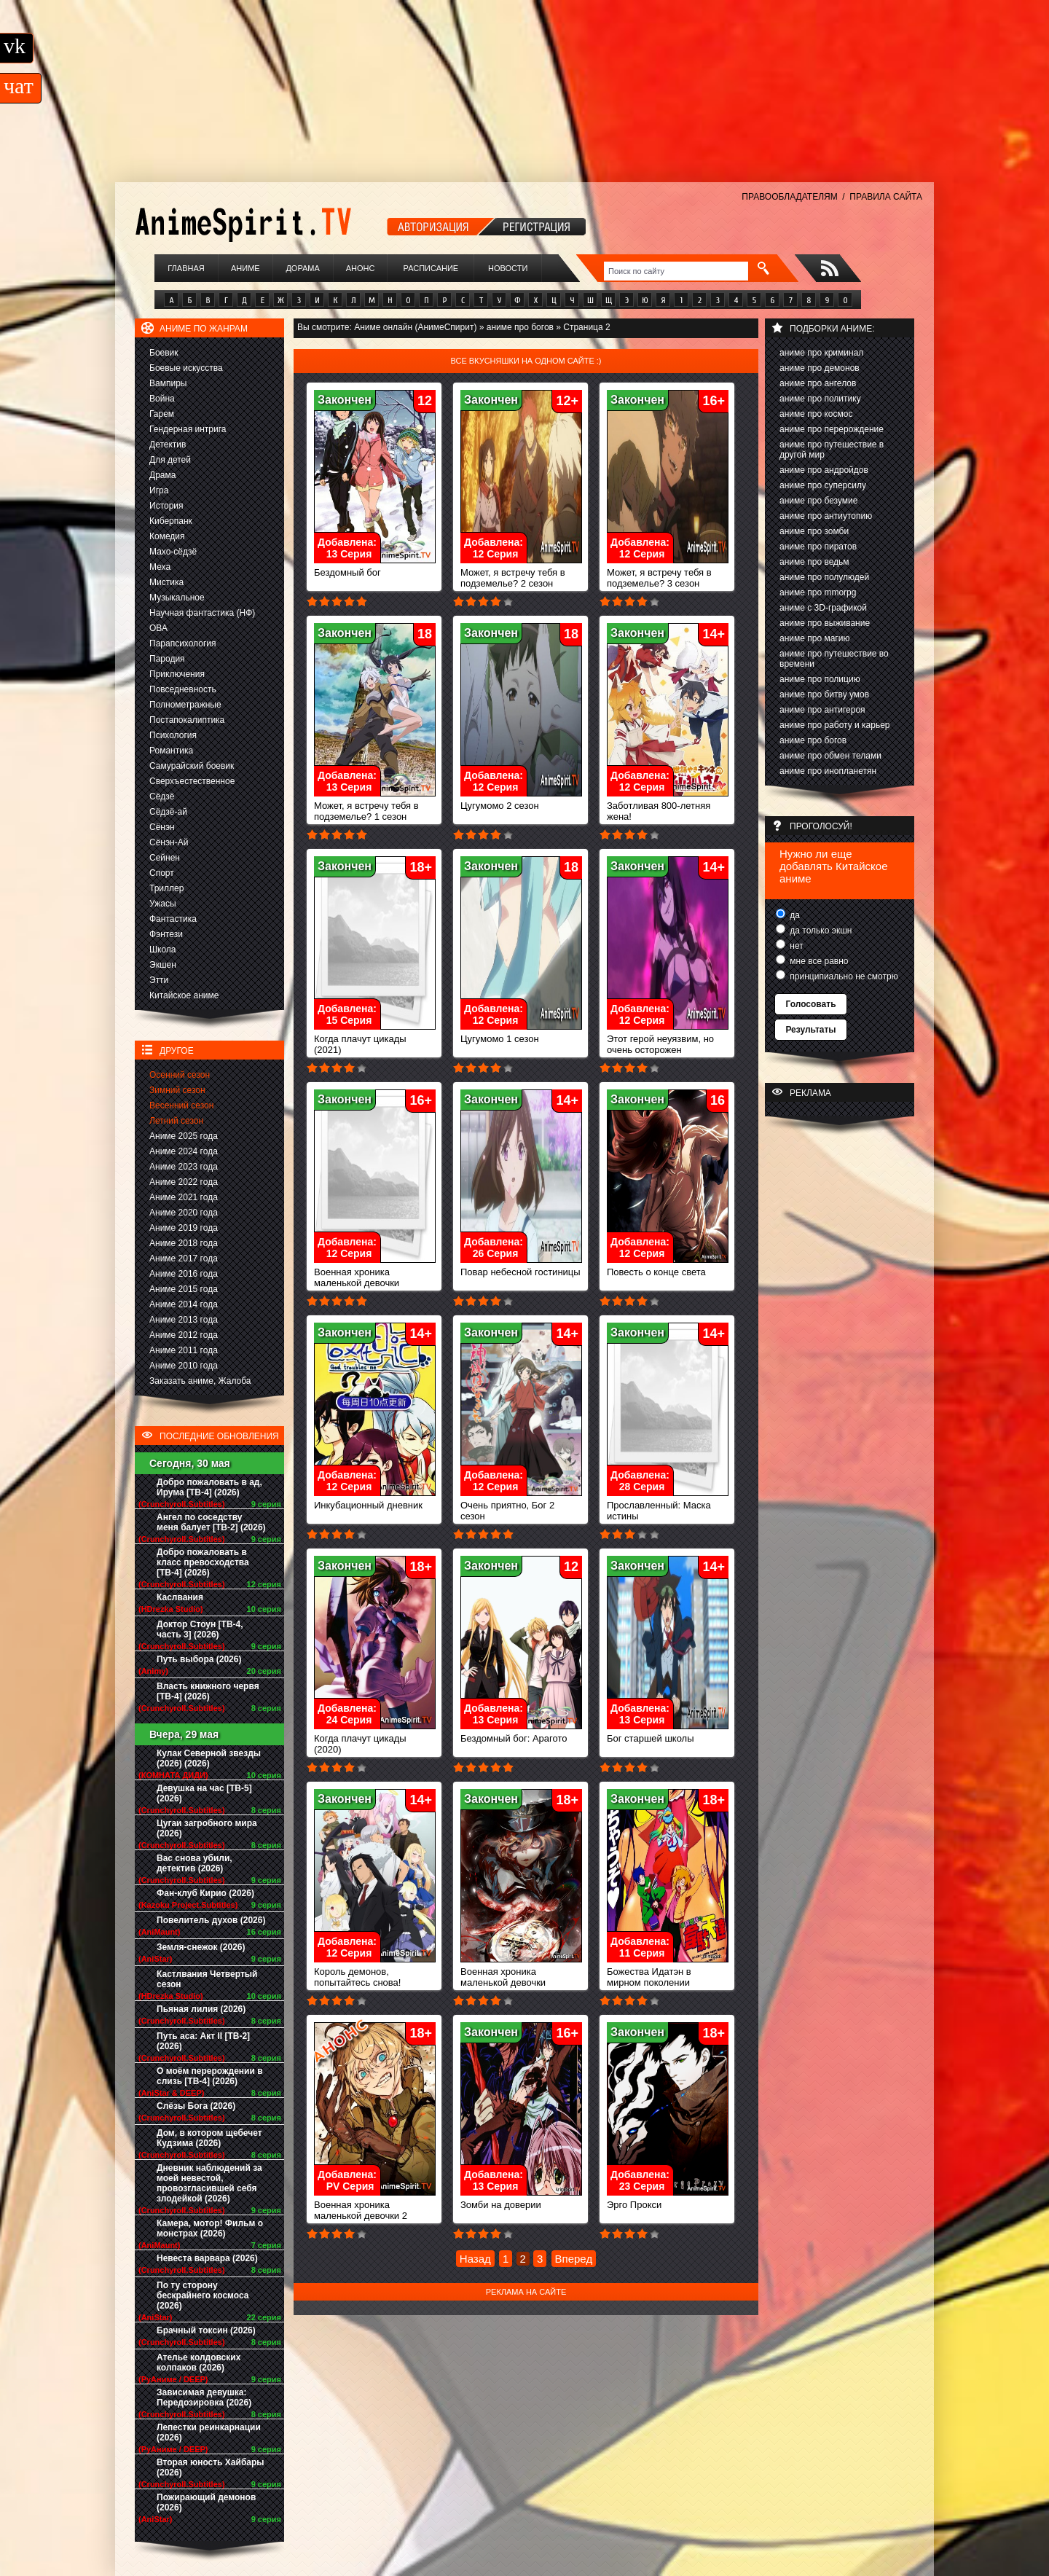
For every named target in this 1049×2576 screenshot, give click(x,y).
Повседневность (182, 689)
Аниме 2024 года (183, 1151)
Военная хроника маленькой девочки (375, 1273)
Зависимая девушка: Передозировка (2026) (204, 2397)
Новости (507, 268)
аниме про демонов (819, 368)
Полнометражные (185, 705)
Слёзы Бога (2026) (196, 2106)
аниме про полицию (819, 679)
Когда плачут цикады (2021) (375, 1040)
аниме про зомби (814, 531)
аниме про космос (815, 414)
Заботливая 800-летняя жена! (667, 806)
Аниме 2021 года (183, 1197)
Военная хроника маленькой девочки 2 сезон (375, 2211)
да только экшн (819, 930)
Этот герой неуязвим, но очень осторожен (667, 1040)
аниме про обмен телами (830, 756)
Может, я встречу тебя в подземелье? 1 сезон (375, 806)
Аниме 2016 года (183, 1274)
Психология (173, 735)
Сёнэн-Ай (168, 842)
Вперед (574, 2258)
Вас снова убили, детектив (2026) (194, 1863)
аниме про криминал (821, 353)
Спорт (161, 873)
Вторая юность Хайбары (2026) (210, 2467)
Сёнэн (162, 827)
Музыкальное (177, 597)
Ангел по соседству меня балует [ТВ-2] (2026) (211, 1522)
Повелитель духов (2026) (211, 1920)
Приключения (177, 674)
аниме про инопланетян (827, 771)
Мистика (166, 582)
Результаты (810, 1030)
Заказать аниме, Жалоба (200, 1381)
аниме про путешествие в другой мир (831, 449)
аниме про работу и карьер (834, 725)
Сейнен (164, 858)
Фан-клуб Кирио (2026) (205, 1893)
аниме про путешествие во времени (834, 659)
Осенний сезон (179, 1075)
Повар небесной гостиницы (521, 1267)
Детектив (167, 444)
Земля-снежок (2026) (201, 1947)
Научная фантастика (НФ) (202, 613)
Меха (159, 567)
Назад (475, 2258)
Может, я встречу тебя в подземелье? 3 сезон (667, 573)
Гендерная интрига (187, 429)
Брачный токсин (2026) (206, 2330)
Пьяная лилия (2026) (201, 2009)
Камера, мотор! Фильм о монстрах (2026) (210, 2228)
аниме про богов (812, 740)
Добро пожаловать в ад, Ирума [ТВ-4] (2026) (209, 1487)
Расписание (431, 268)
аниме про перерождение (831, 429)
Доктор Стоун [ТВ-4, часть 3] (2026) (200, 1629)
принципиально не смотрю (842, 976)
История (166, 506)
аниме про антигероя (822, 710)
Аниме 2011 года (183, 1350)
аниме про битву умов (824, 694)
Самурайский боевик (191, 766)
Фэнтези (166, 934)
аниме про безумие (818, 501)
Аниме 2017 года (183, 1258)
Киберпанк (170, 521)
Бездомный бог (375, 568)
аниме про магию (814, 638)
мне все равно (818, 961)
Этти (158, 980)
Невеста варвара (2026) (207, 2258)
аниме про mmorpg (817, 592)
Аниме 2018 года (183, 1243)
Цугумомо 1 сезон (521, 1034)
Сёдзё (162, 796)
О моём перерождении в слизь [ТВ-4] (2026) (210, 2076)
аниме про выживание (824, 623)
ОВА (158, 628)
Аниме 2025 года (183, 1136)
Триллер (166, 888)
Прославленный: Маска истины (667, 1506)
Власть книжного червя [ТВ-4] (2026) (208, 1691)
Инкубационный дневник (375, 1501)
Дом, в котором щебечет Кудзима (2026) (209, 2138)
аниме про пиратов (818, 546)
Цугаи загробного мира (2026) (207, 1828)
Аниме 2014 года (183, 1304)
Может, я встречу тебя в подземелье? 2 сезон (521, 573)
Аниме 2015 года (183, 1289)
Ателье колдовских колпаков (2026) (198, 2362)
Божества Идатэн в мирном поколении (667, 1972)
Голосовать (810, 1004)
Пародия (167, 659)
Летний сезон (176, 1121)
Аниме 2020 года (183, 1212)
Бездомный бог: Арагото (521, 1734)
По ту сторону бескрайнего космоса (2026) (203, 2295)
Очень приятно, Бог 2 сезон (521, 1506)
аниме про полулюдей (824, 577)
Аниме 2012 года (183, 1335)
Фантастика (173, 919)
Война (162, 399)
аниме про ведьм (814, 562)
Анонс (360, 268)
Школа (162, 949)
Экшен (162, 965)
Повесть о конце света (667, 1267)
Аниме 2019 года (183, 1228)
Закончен (345, 400)
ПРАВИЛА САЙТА (885, 197)
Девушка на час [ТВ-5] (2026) (204, 1793)
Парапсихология (182, 643)
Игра (158, 490)
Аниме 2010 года (183, 1366)
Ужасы (162, 904)
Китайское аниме (184, 995)
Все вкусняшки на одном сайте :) (525, 360)
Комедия (167, 536)
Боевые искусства (186, 368)
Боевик (163, 353)
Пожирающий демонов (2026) (206, 2502)
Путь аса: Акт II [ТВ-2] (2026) (203, 2041)
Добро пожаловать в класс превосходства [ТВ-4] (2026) (203, 1562)
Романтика (171, 750)
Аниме (245, 268)
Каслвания (180, 1597)
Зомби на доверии (521, 2200)
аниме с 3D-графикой (823, 608)
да (793, 915)
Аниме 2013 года (183, 1320)
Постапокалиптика (186, 720)
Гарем (161, 414)
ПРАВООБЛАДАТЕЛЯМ (789, 197)
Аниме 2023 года (183, 1167)
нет (795, 946)
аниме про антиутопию (825, 516)
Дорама (302, 268)
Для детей (170, 460)
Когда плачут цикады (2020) (375, 1739)
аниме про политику (820, 399)
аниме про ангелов (817, 383)
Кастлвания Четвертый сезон (207, 1979)
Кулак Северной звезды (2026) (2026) (209, 1758)
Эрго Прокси (667, 2200)
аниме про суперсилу (822, 485)
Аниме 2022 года (183, 1182)
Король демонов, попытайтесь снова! (375, 1972)
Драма (162, 475)
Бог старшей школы (667, 1734)
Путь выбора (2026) (199, 1659)
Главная (186, 268)
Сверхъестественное (192, 781)
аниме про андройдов (823, 470)
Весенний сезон (181, 1105)
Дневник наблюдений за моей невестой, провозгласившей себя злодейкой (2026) (209, 2183)
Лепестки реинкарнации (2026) (209, 2432)
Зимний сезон (177, 1090)
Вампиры (167, 383)
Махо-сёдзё (173, 552)
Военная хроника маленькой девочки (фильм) (521, 1978)
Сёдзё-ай (168, 812)
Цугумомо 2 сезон (521, 801)
